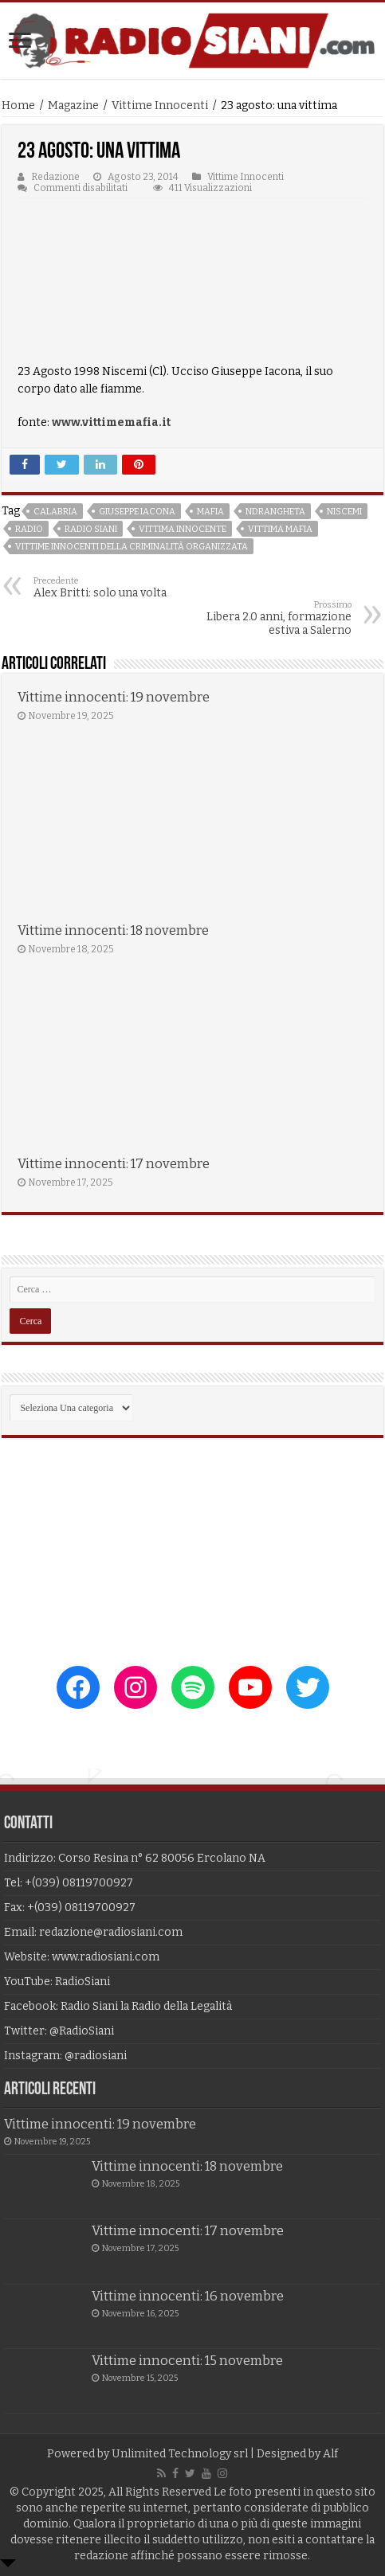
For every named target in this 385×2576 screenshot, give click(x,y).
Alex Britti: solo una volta (115, 588)
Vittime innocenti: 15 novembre (187, 2360)
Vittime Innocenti (160, 105)
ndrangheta (275, 511)
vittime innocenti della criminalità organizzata (131, 546)
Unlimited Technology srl (180, 2454)
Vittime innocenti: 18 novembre (113, 930)
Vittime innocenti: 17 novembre (114, 1163)
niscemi (344, 511)
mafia (210, 511)
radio (29, 529)
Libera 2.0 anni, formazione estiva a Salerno (270, 618)
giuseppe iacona (137, 511)
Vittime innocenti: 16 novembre (188, 2296)
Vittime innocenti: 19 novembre (114, 697)
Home (18, 105)
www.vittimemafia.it (111, 422)
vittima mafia (280, 529)
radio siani (91, 529)
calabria (55, 511)
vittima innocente (182, 529)
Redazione (55, 176)
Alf (330, 2454)
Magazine (73, 105)
